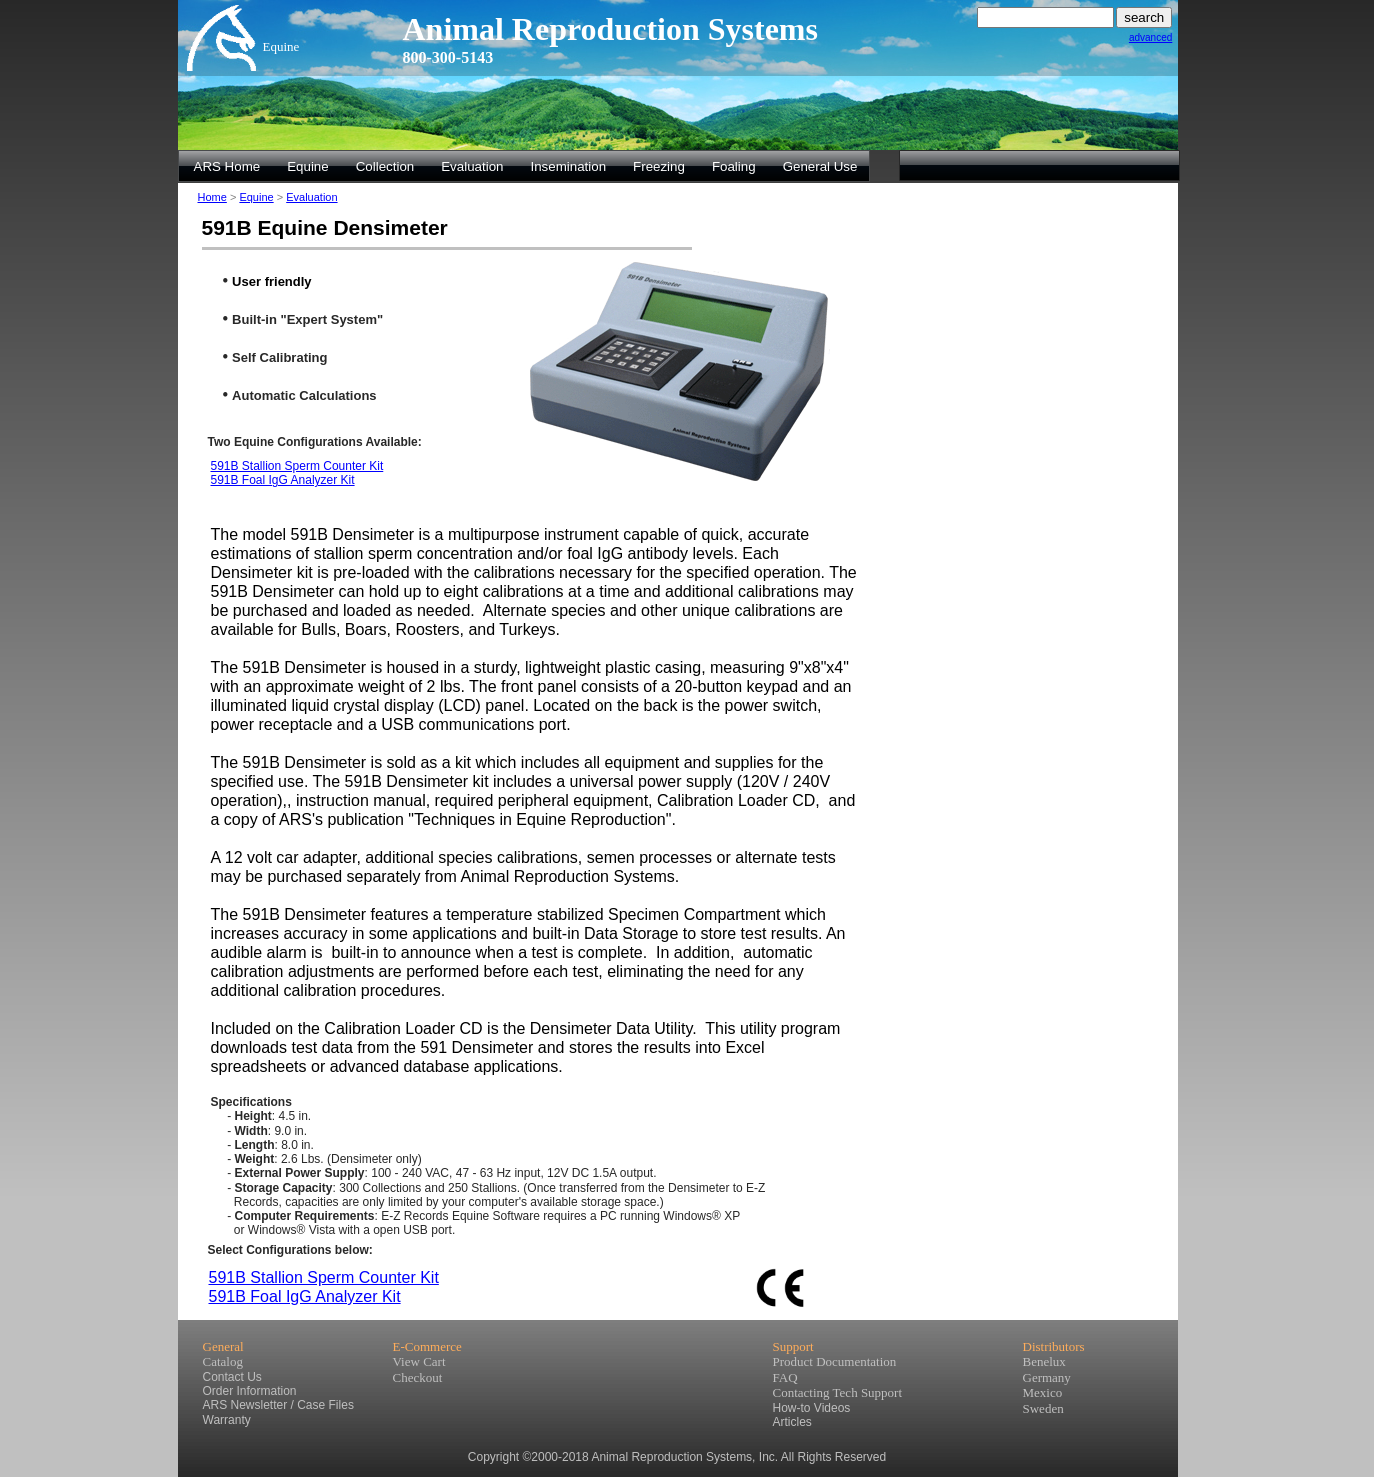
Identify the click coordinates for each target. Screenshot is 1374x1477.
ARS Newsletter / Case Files (278, 1405)
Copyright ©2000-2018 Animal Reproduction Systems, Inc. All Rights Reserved (677, 1457)
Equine (256, 197)
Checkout (418, 1377)
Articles (792, 1422)
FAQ (785, 1377)
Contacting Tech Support (838, 1392)
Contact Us (232, 1377)
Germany (1047, 1377)
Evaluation (311, 197)
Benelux (1044, 1361)
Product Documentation (835, 1361)
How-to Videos (812, 1408)
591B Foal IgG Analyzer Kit (283, 480)
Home (212, 197)
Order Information (250, 1391)
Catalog (223, 1361)
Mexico (1043, 1392)
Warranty (227, 1420)
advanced (1150, 37)
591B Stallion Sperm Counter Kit (297, 466)
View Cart (419, 1361)
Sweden (1043, 1408)
